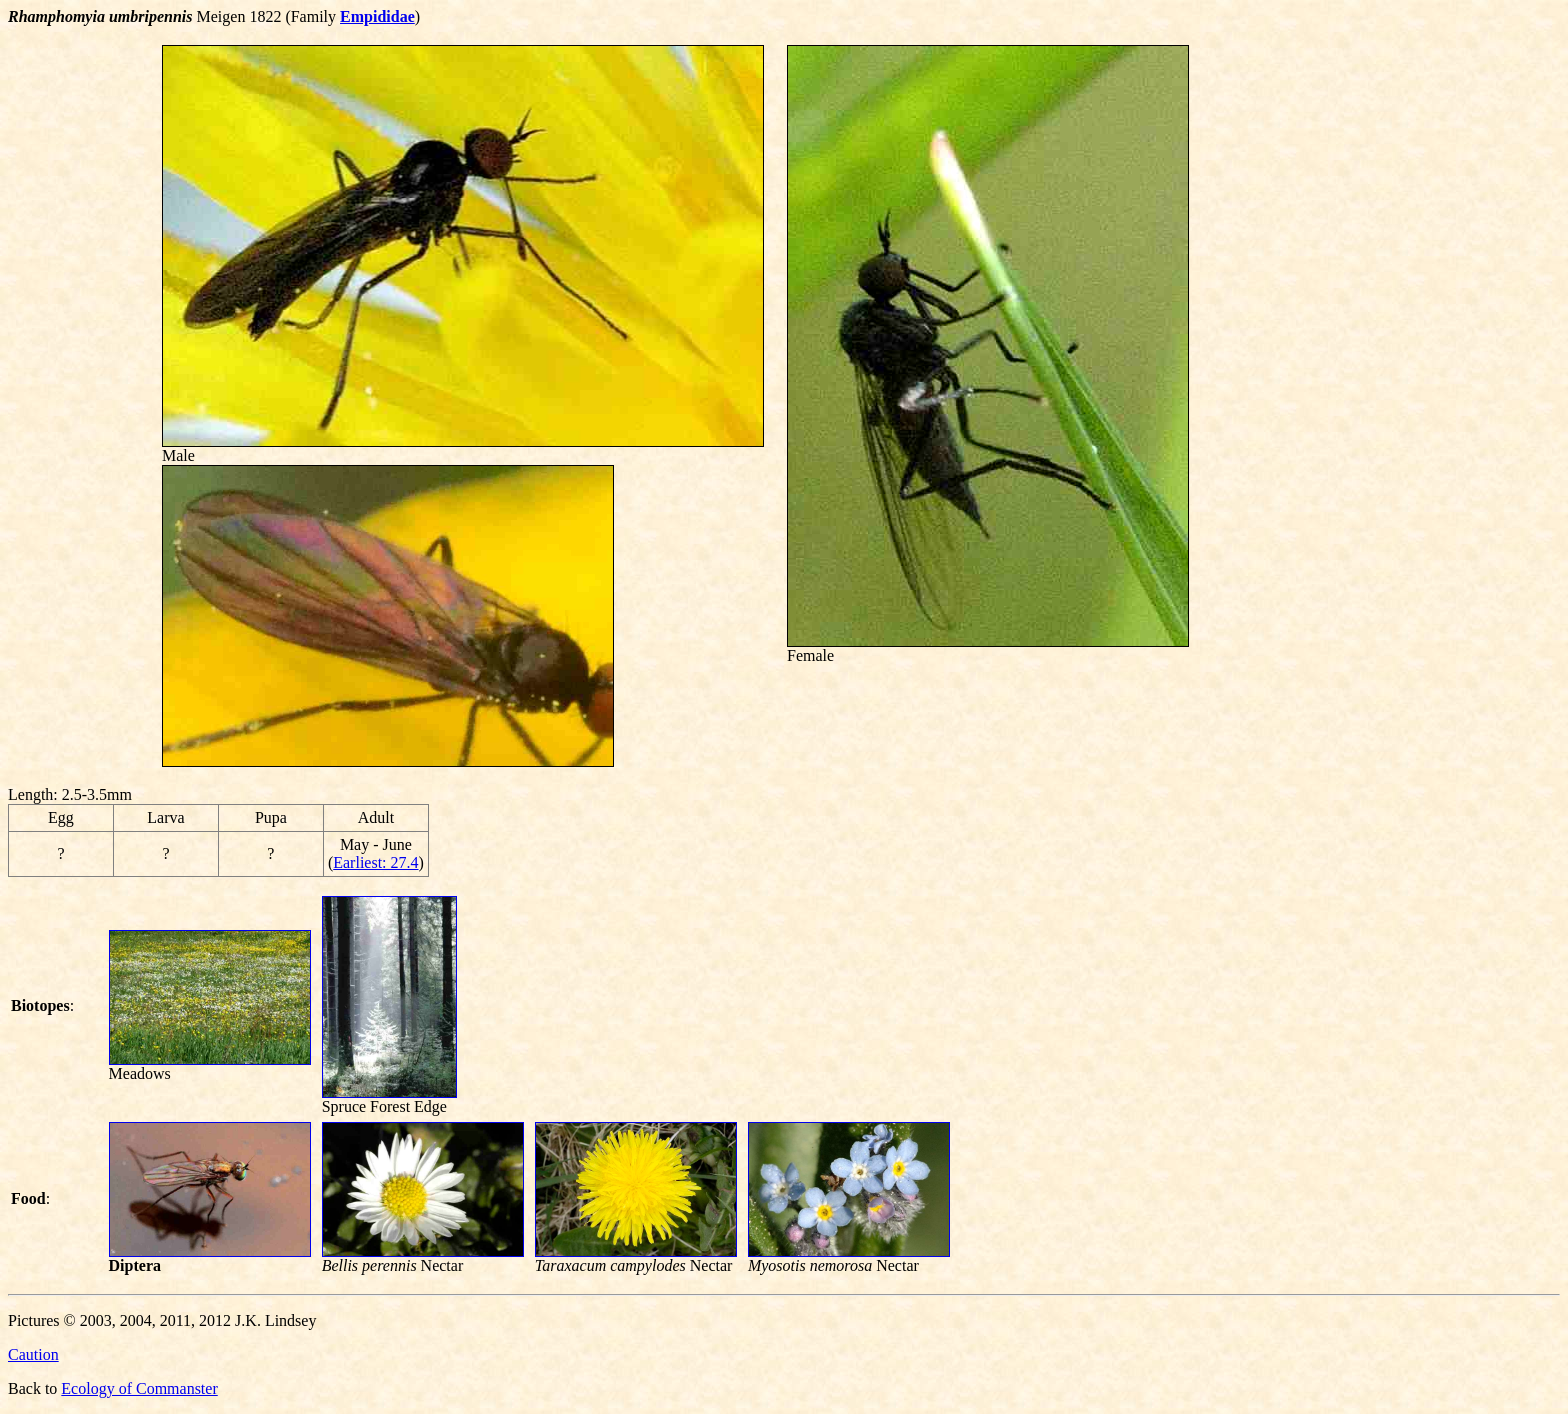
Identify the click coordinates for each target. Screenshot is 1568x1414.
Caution (33, 1354)
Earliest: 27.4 (375, 862)
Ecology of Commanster (139, 1388)
